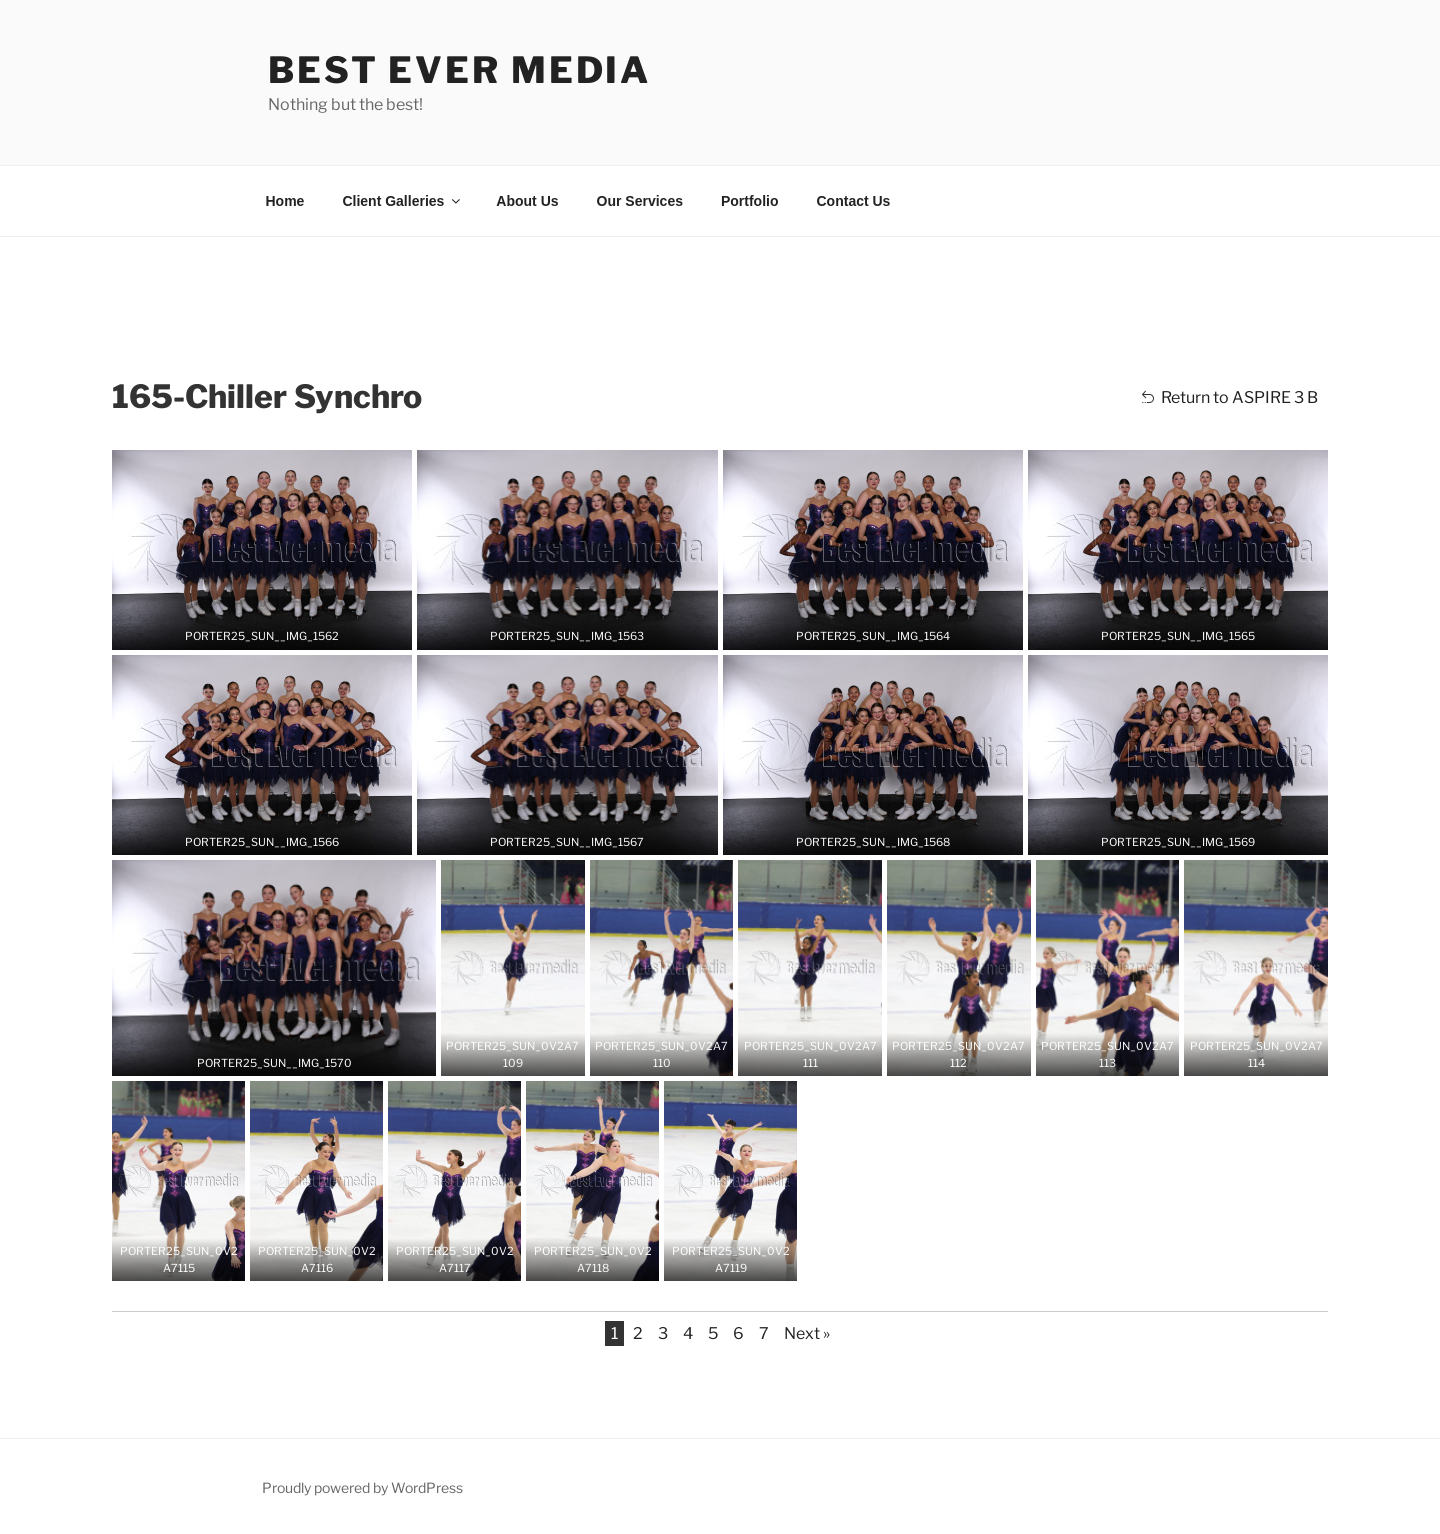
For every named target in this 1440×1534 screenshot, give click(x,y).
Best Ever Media (459, 70)
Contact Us (854, 201)
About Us (527, 201)
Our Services (640, 201)
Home (285, 201)
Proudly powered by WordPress (362, 1487)
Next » (807, 1333)
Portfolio (750, 201)
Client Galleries (402, 201)
